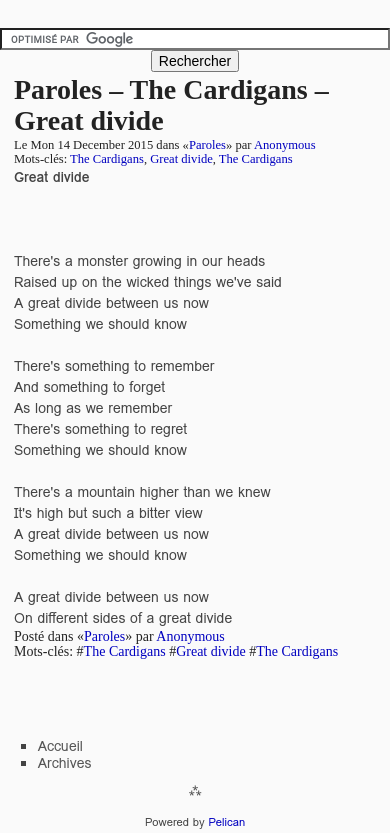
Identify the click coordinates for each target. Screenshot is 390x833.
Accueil (60, 746)
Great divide (181, 159)
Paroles (207, 145)
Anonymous (285, 145)
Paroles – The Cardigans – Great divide (171, 105)
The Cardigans (107, 159)
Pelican (226, 822)
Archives (65, 763)
